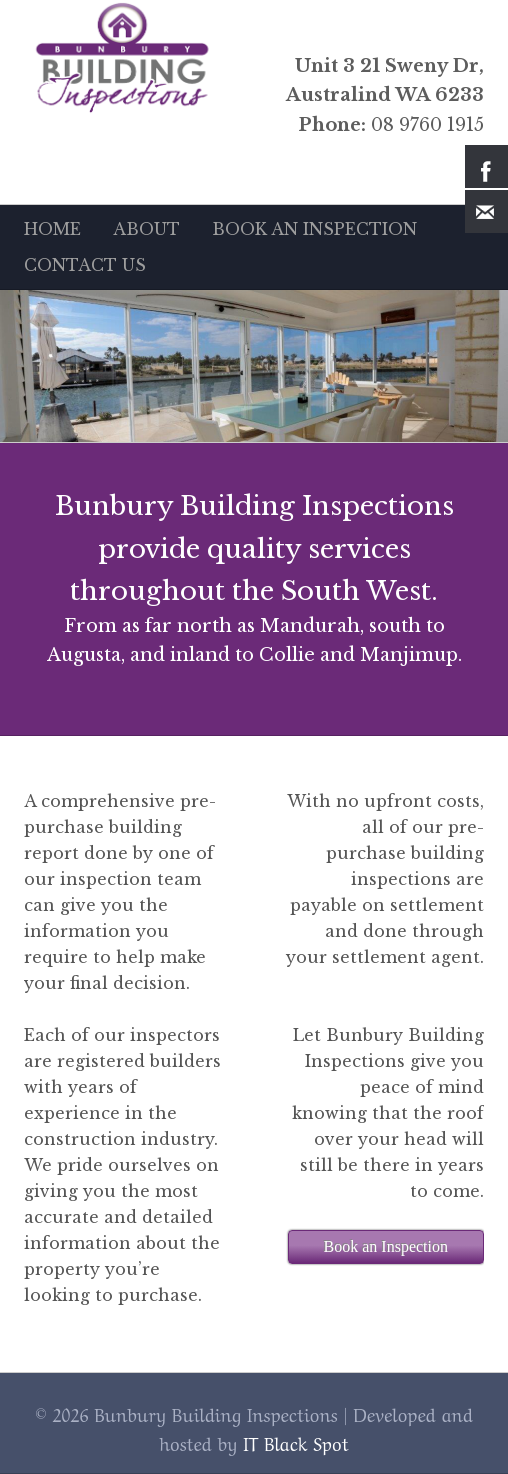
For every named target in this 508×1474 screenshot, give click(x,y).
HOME (52, 229)
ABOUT (146, 229)
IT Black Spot (295, 1442)
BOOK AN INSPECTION (314, 229)
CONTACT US (85, 265)
